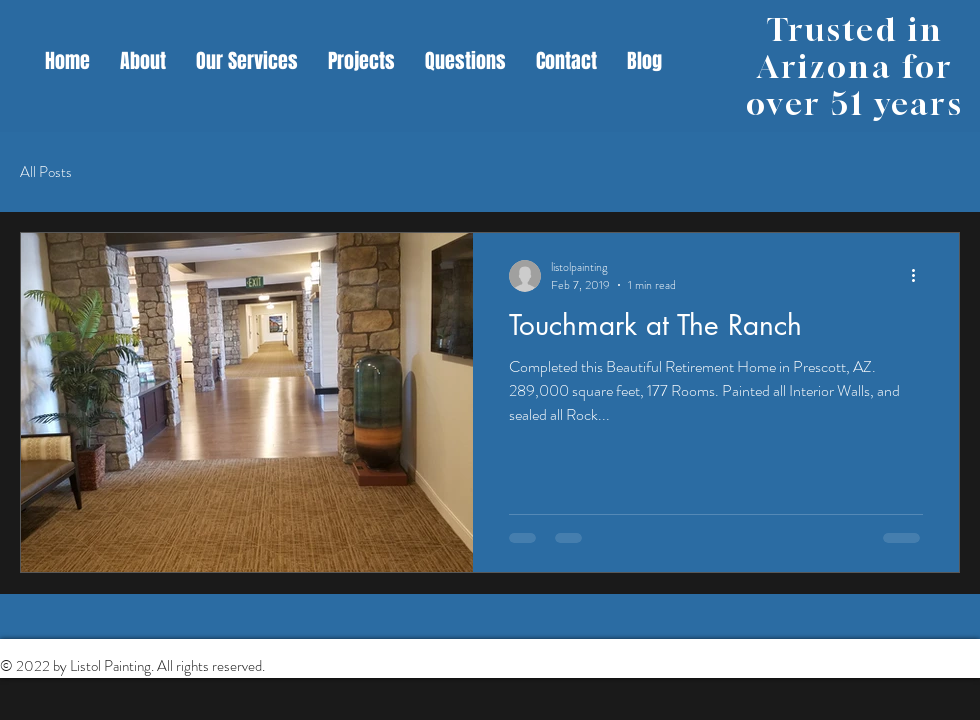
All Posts (46, 172)
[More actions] (920, 276)
